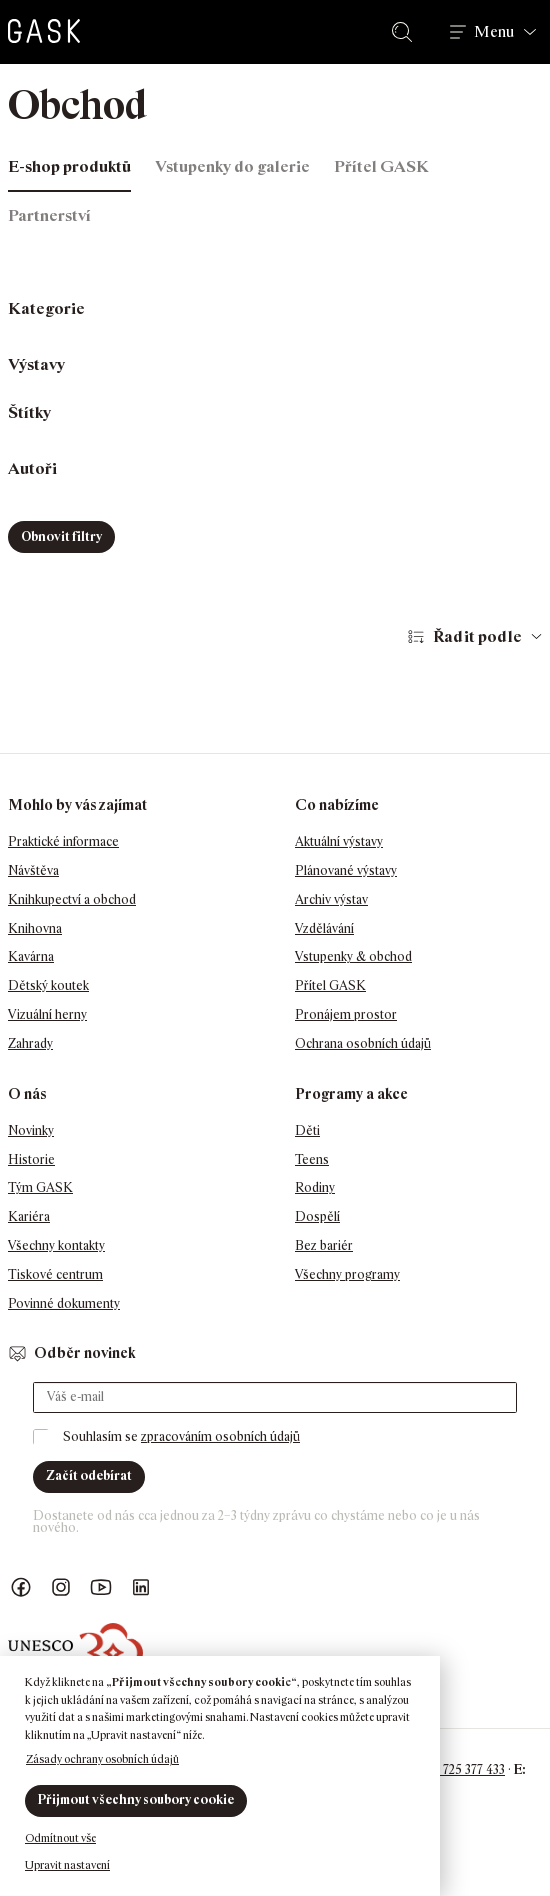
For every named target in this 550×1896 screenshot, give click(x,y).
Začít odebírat (89, 1475)
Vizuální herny (47, 1014)
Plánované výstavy (346, 870)
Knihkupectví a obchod (72, 899)
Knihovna (35, 928)
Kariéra (29, 1216)
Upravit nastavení (67, 1865)
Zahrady (30, 1043)
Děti (307, 1130)
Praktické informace (63, 841)
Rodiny (315, 1187)
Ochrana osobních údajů (363, 1043)
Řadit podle (477, 636)
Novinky (31, 1130)
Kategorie (46, 308)
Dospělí (317, 1216)
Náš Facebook (21, 1587)
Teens (312, 1159)
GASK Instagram (61, 1587)
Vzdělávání (324, 928)
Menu (494, 32)
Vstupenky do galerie (232, 166)
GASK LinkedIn (141, 1587)
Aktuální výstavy (339, 841)
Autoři (32, 468)
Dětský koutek (48, 985)
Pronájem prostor (346, 1014)
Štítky (29, 412)
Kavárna (31, 956)
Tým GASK (40, 1187)
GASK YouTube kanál (101, 1587)
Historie (31, 1159)
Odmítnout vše (60, 1838)
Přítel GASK (381, 166)
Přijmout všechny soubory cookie (136, 1799)
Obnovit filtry (61, 536)
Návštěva (33, 870)
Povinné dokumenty (64, 1303)
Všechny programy (347, 1274)
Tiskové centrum (55, 1274)
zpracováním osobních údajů (220, 1436)
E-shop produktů (69, 166)
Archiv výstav (331, 899)
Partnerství (49, 215)
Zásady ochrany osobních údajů (102, 1759)
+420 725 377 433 (458, 1769)
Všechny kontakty (56, 1245)
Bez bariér (324, 1245)
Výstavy (36, 364)
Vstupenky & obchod (353, 956)
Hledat (406, 32)
